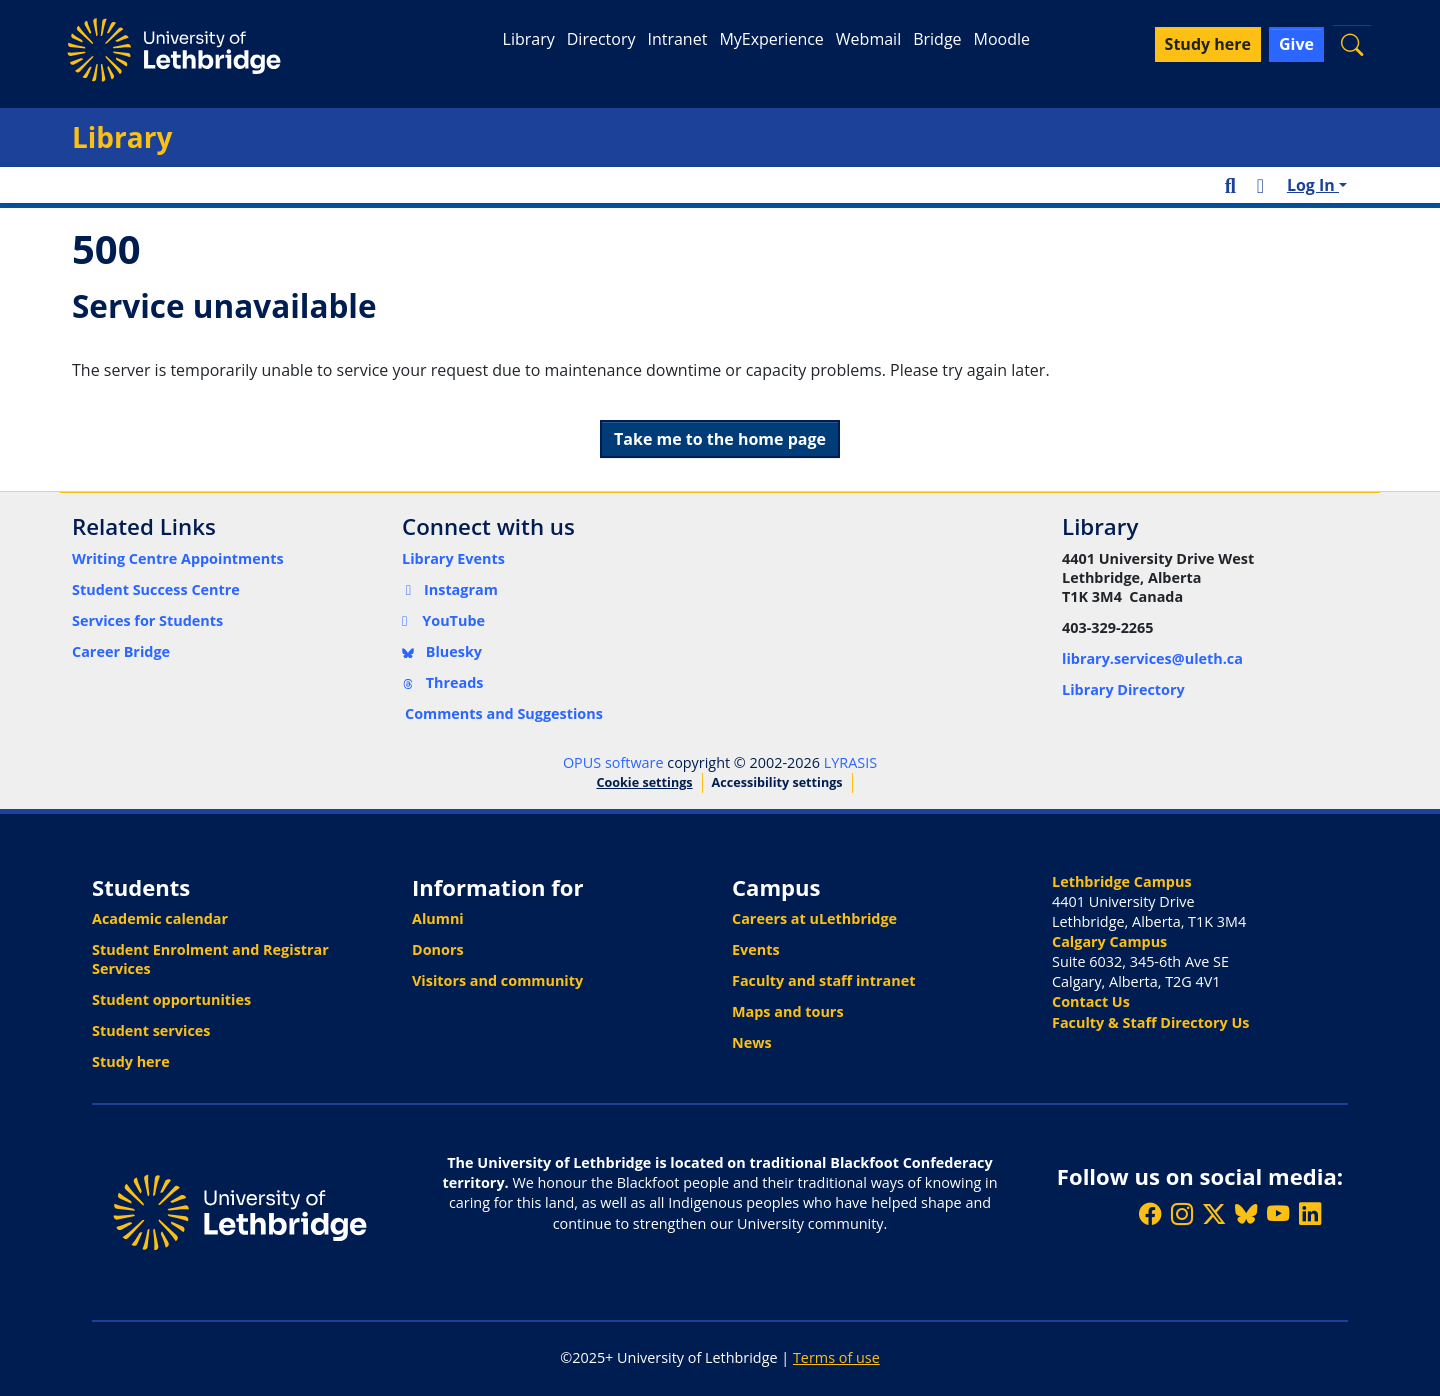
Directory (601, 39)
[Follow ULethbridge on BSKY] (1246, 1214)
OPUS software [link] (613, 762)
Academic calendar (160, 918)
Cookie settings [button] (644, 782)
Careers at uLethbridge (814, 918)
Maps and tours (788, 1011)
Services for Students (147, 620)
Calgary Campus (1109, 941)
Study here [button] (1208, 44)
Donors (438, 949)
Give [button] (1296, 44)
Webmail (868, 39)
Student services (151, 1030)
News (752, 1042)
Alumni (438, 918)
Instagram (450, 589)
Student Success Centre (156, 589)
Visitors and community (497, 980)
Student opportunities (171, 999)
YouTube (443, 620)
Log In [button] (1313, 185)
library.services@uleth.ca (1152, 658)
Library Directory (1123, 689)
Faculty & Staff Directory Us (1150, 1022)
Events (756, 949)
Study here (131, 1061)
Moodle (1002, 39)
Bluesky (442, 651)
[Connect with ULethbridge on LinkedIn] (1310, 1214)
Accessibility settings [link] (777, 782)
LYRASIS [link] (850, 762)
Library (529, 39)
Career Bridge (121, 651)
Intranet (677, 39)
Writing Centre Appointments (178, 558)
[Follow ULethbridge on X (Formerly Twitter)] (1214, 1214)
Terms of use (836, 1357)
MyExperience (771, 39)
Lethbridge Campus (1122, 881)
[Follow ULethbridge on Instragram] (1182, 1214)
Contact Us (1091, 1001)
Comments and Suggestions (504, 713)
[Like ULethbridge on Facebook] (1150, 1214)
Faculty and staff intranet (824, 980)
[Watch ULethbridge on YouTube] (1278, 1214)
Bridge (937, 39)
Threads (443, 682)
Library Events (453, 558)
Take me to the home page (720, 439)
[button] (1352, 44)
